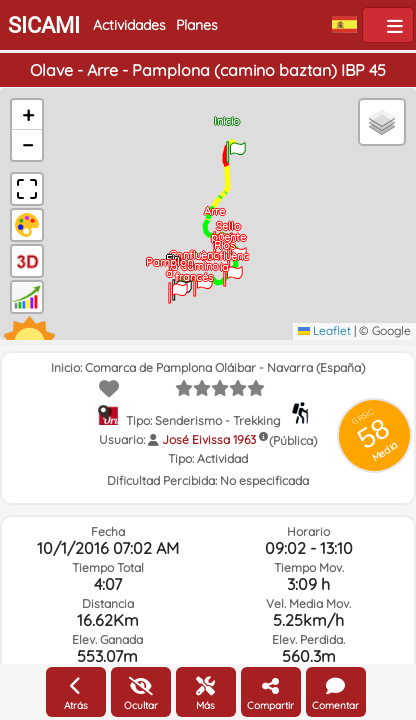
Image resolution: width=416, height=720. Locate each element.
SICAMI (44, 25)
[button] (236, 145)
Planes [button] (197, 25)
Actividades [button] (129, 25)
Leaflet (324, 330)
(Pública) (293, 440)
